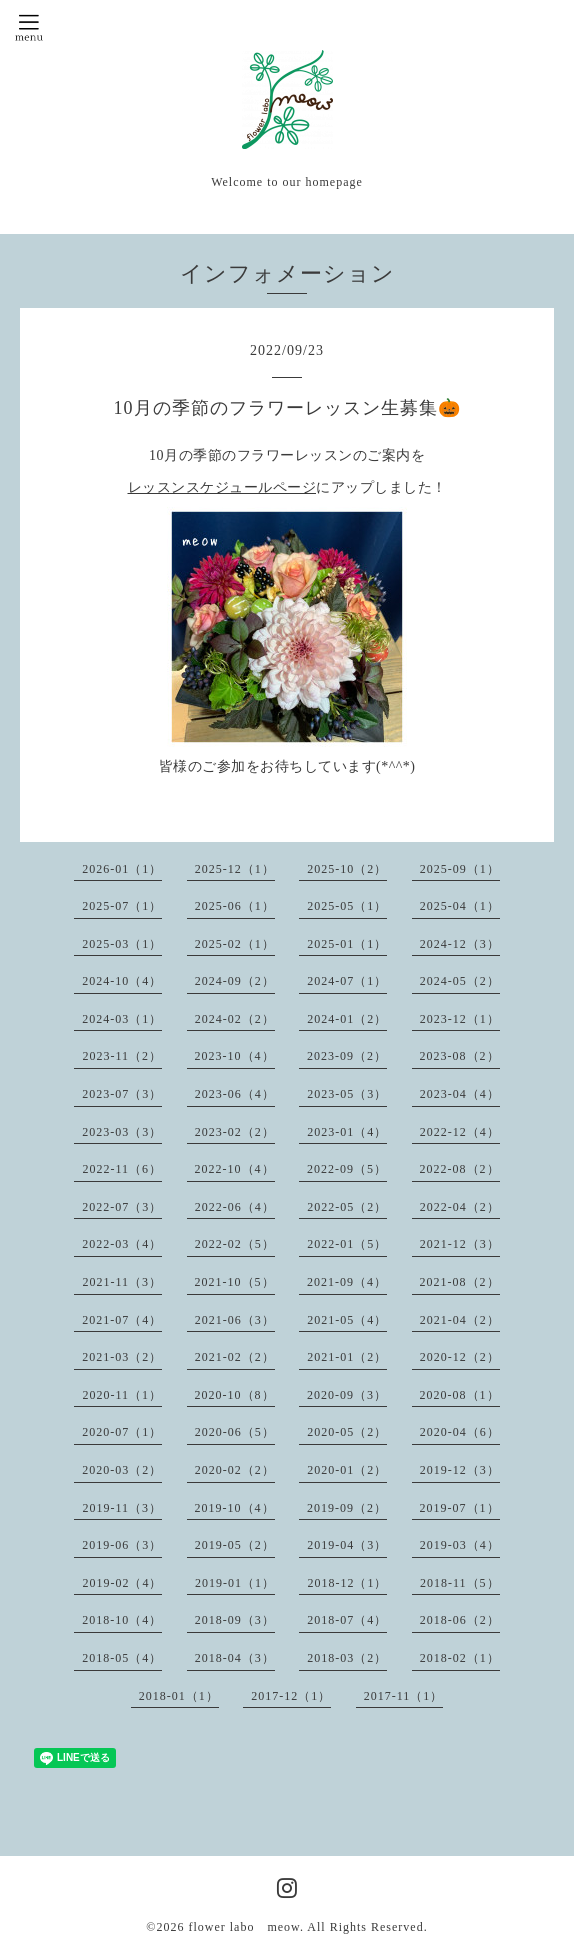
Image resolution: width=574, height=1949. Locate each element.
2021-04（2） (460, 1320)
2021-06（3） (235, 1320)
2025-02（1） (235, 944)
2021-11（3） (122, 1282)
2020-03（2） (122, 1470)
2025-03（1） (122, 944)
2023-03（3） (122, 1132)
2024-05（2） (460, 981)
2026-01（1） (122, 869)
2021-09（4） (347, 1282)
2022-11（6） (122, 1169)
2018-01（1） (179, 1696)
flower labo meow (244, 1927)
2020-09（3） (347, 1395)
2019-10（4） (235, 1508)
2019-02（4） (122, 1583)
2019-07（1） (460, 1508)
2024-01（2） (347, 1019)
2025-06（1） (235, 906)
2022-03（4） (122, 1244)
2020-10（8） (235, 1395)
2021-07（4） (122, 1320)
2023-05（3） (347, 1094)
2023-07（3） (122, 1094)
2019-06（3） (122, 1545)
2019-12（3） (460, 1470)
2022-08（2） (460, 1169)
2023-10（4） (235, 1056)
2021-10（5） (235, 1282)
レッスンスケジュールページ (222, 487)
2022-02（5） (235, 1244)
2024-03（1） (122, 1019)
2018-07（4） (347, 1620)
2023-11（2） (122, 1056)
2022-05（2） (347, 1207)
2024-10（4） (122, 981)
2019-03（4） (460, 1545)
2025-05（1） (347, 906)
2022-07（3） (122, 1207)
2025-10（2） (347, 869)
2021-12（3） (460, 1244)
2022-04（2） (460, 1207)
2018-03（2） (347, 1658)
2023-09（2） (347, 1056)
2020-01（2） (347, 1470)
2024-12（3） (460, 944)
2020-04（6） (460, 1432)
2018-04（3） (235, 1658)
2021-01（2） (347, 1357)
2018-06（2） (460, 1620)
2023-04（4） (460, 1094)
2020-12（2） (460, 1357)
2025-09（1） (460, 869)
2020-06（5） (235, 1432)
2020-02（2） (235, 1470)
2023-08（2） (460, 1056)
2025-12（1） (235, 869)
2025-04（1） (460, 906)
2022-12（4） (460, 1132)
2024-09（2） (235, 981)
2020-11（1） (122, 1395)
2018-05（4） (122, 1658)
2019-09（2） (347, 1508)
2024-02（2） (235, 1019)
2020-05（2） (347, 1432)
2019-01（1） (235, 1583)
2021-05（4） (347, 1320)
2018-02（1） (460, 1658)
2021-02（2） (235, 1357)
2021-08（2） (460, 1282)
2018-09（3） (235, 1620)
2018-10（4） (122, 1620)
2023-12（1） (460, 1019)
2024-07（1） (347, 981)
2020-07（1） (122, 1432)
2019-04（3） (347, 1545)
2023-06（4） (235, 1094)
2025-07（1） (122, 906)
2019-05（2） (235, 1545)
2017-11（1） (404, 1696)
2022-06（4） (235, 1207)
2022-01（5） (347, 1244)
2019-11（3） (122, 1508)
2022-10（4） (235, 1169)
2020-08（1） (460, 1395)
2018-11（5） (460, 1583)
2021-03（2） (122, 1357)
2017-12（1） (291, 1696)
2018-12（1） (347, 1583)
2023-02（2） (235, 1132)
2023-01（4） (347, 1132)
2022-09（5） (347, 1169)
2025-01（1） (347, 944)
